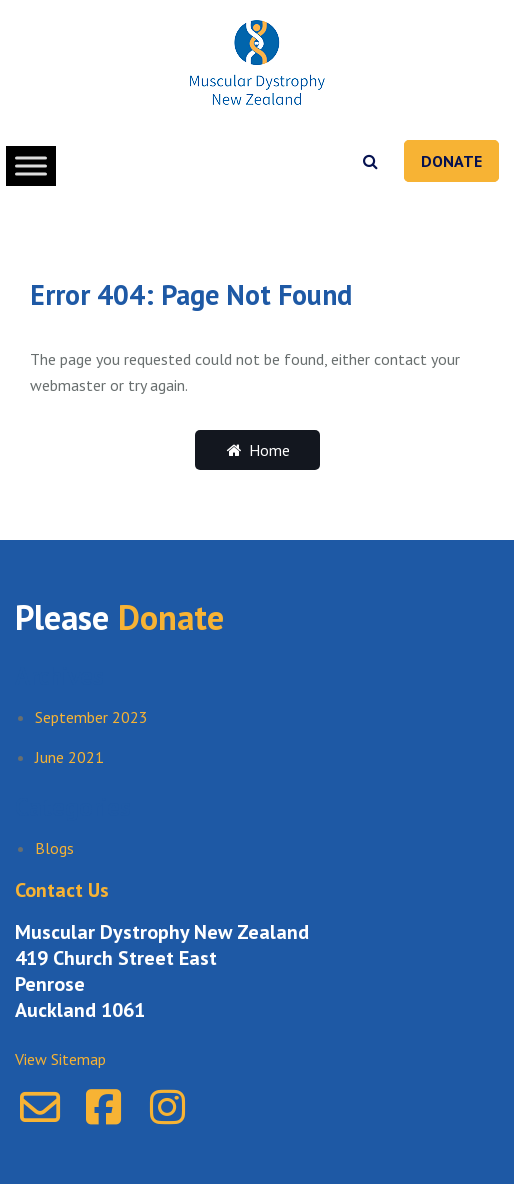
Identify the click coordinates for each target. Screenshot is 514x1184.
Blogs (54, 848)
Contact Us (62, 890)
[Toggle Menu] (31, 165)
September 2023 (91, 717)
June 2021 (69, 757)
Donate (451, 161)
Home (257, 450)
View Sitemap (60, 1059)
